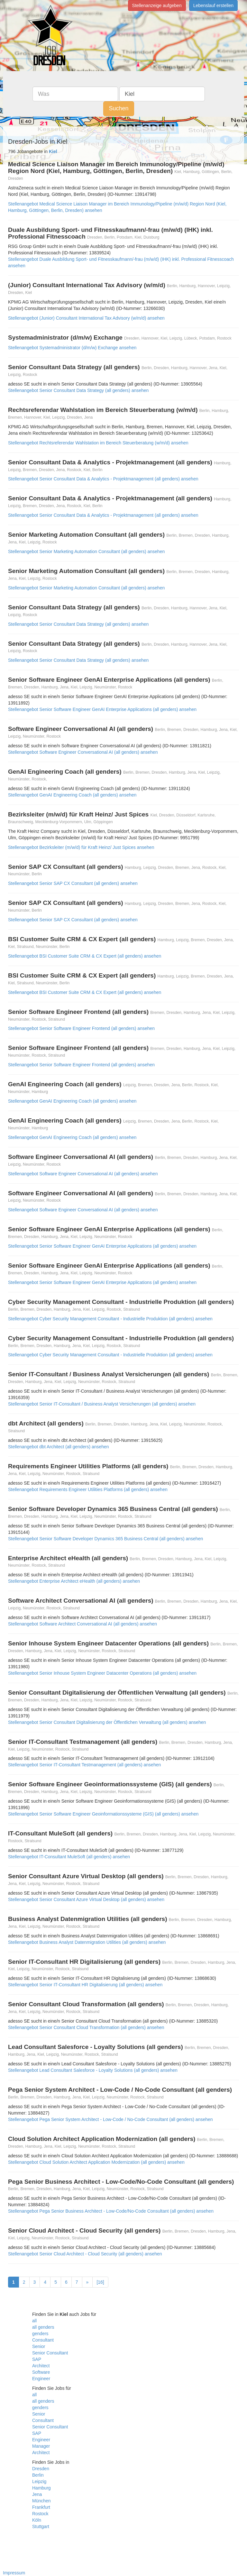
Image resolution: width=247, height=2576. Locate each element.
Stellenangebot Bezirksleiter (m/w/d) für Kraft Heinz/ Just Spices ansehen (81, 847)
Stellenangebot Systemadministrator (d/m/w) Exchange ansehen (72, 347)
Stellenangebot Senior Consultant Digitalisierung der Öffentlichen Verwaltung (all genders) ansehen (107, 1722)
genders (40, 2333)
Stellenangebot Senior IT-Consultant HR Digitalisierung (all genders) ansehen (85, 1984)
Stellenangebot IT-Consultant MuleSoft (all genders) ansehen (69, 1856)
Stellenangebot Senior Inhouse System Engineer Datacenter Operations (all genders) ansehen (102, 1673)
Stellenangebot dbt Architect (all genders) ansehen (58, 1446)
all (34, 2320)
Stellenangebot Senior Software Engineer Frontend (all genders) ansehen (81, 1028)
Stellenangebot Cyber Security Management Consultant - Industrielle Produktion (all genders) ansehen (110, 1318)
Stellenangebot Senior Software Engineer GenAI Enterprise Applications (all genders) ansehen (102, 709)
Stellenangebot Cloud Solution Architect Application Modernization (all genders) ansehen (96, 2162)
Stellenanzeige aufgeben (157, 5)
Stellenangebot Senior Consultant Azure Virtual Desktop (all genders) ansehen (86, 1899)
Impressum (14, 2572)
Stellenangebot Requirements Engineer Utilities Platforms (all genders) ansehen (88, 1489)
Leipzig (39, 2481)
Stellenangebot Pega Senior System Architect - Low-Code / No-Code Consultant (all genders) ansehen (110, 2119)
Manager (41, 2446)
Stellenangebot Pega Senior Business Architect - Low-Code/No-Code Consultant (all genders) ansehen (111, 2211)
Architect (41, 2365)
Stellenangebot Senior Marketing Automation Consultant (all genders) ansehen (86, 551)
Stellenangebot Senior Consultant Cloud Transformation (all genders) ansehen (86, 2027)
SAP (36, 2359)
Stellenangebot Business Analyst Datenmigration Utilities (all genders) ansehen (87, 1942)
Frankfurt (41, 2507)
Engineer (41, 2378)
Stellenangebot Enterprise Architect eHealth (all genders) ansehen (74, 1581)
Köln (36, 2520)
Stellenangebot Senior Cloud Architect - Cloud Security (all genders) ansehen (85, 2253)
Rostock (40, 2513)
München (41, 2500)
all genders (43, 2327)
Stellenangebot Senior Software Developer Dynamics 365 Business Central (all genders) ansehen (105, 1538)
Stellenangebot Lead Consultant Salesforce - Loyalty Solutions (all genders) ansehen (93, 2070)
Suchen (118, 108)
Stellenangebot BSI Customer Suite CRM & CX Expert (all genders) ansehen (84, 956)
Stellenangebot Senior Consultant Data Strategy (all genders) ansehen (78, 390)
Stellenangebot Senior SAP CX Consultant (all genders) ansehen (73, 883)
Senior (38, 2346)
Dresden (40, 2468)
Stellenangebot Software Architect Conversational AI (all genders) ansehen (82, 1623)
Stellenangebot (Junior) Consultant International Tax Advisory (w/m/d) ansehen (86, 318)
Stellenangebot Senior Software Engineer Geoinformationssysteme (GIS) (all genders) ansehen (103, 1813)
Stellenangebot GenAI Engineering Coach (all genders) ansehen (72, 794)
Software (41, 2372)
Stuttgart (40, 2526)
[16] (100, 2282)
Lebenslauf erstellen (213, 5)
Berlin (38, 2475)
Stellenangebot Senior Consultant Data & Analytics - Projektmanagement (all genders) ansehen (103, 478)
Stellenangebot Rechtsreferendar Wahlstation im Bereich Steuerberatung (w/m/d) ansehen (98, 442)
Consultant (43, 2340)
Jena (37, 2494)
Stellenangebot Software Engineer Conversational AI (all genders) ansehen (83, 752)
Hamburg (41, 2487)
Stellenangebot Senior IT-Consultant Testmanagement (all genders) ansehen (84, 1764)
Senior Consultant (50, 2352)
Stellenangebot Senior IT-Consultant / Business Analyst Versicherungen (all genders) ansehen (102, 1403)
